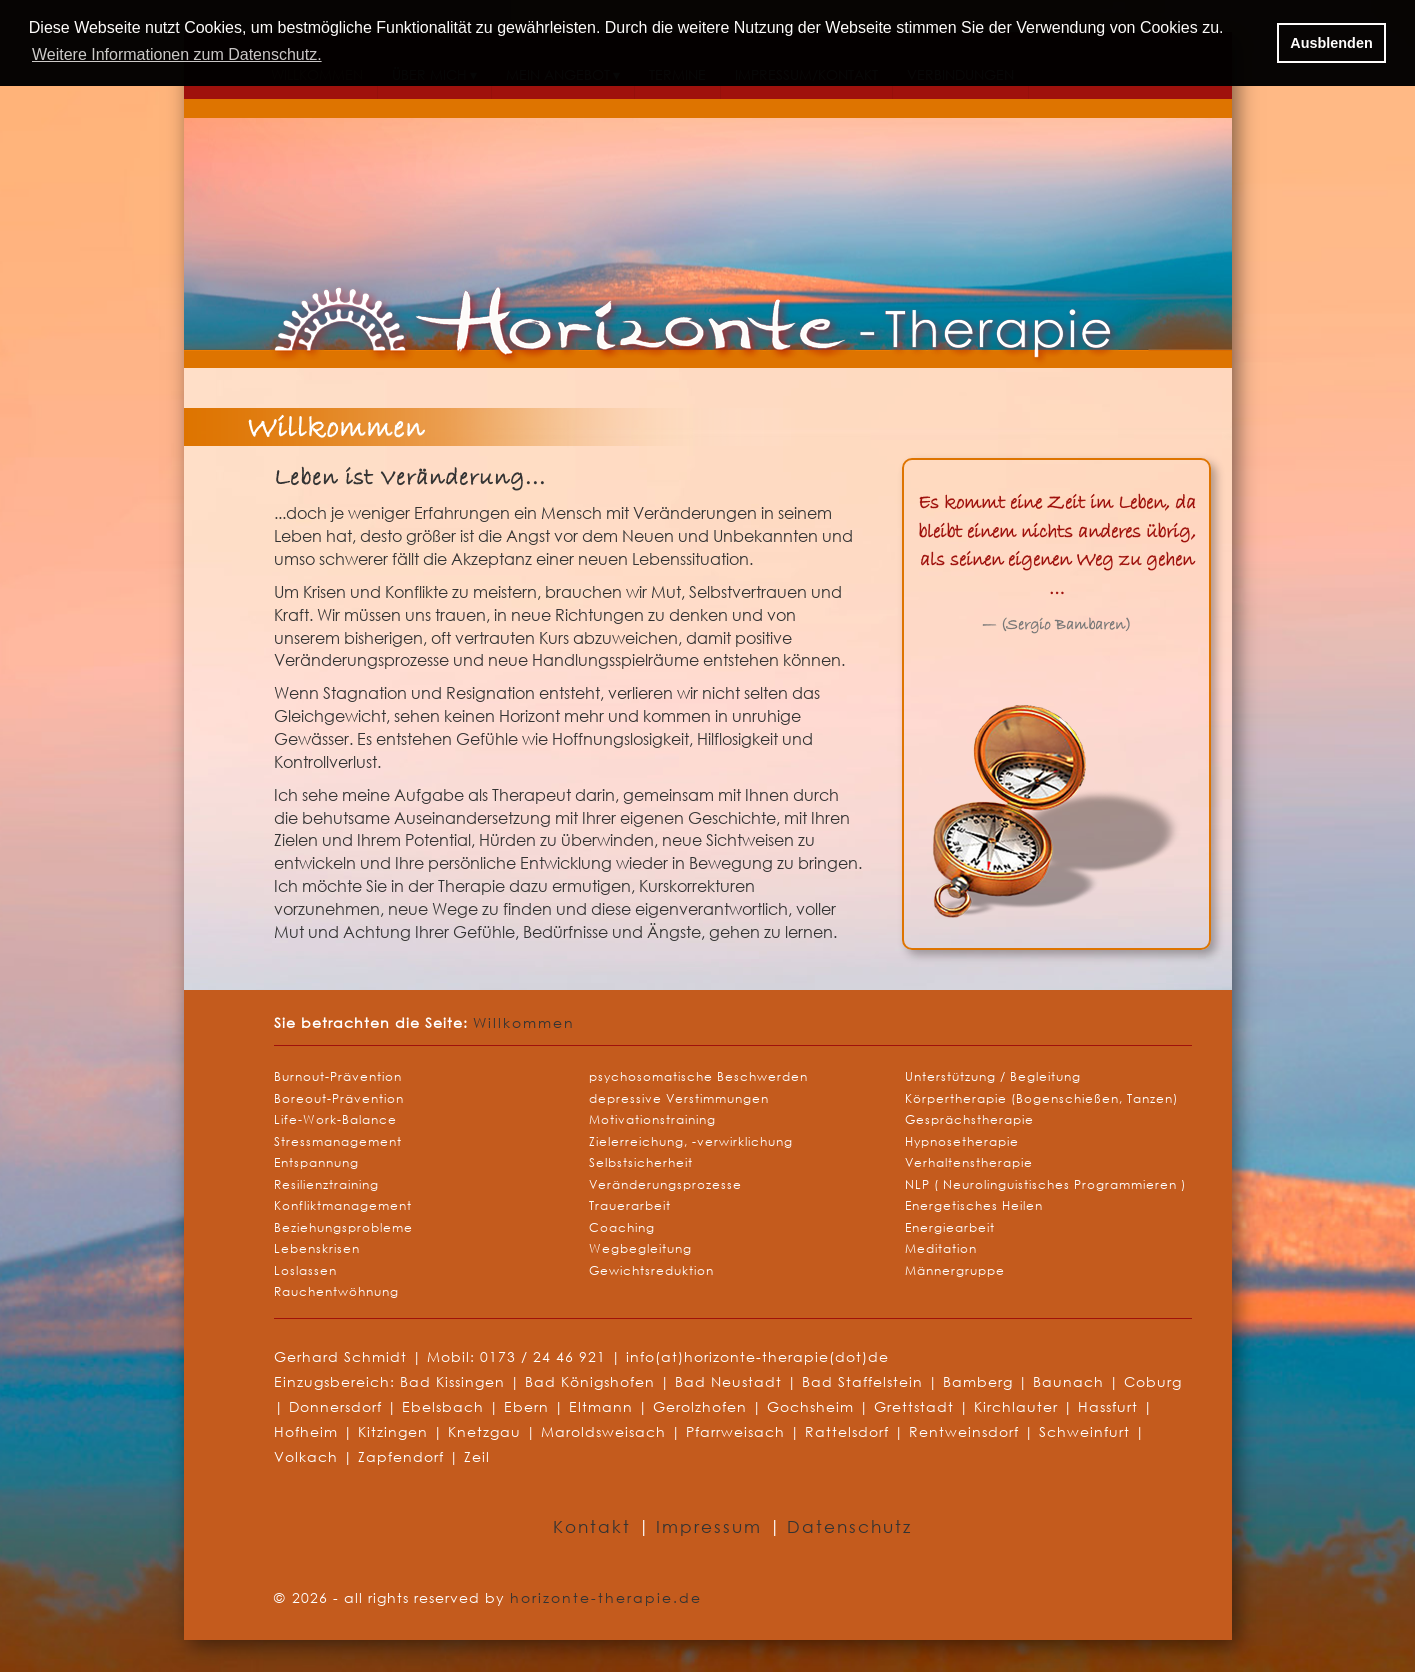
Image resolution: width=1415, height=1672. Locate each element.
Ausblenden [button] (1331, 43)
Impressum (712, 1526)
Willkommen (524, 1022)
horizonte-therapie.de (606, 1597)
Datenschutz (849, 1526)
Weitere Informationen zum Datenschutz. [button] (177, 54)
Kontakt (595, 1526)
